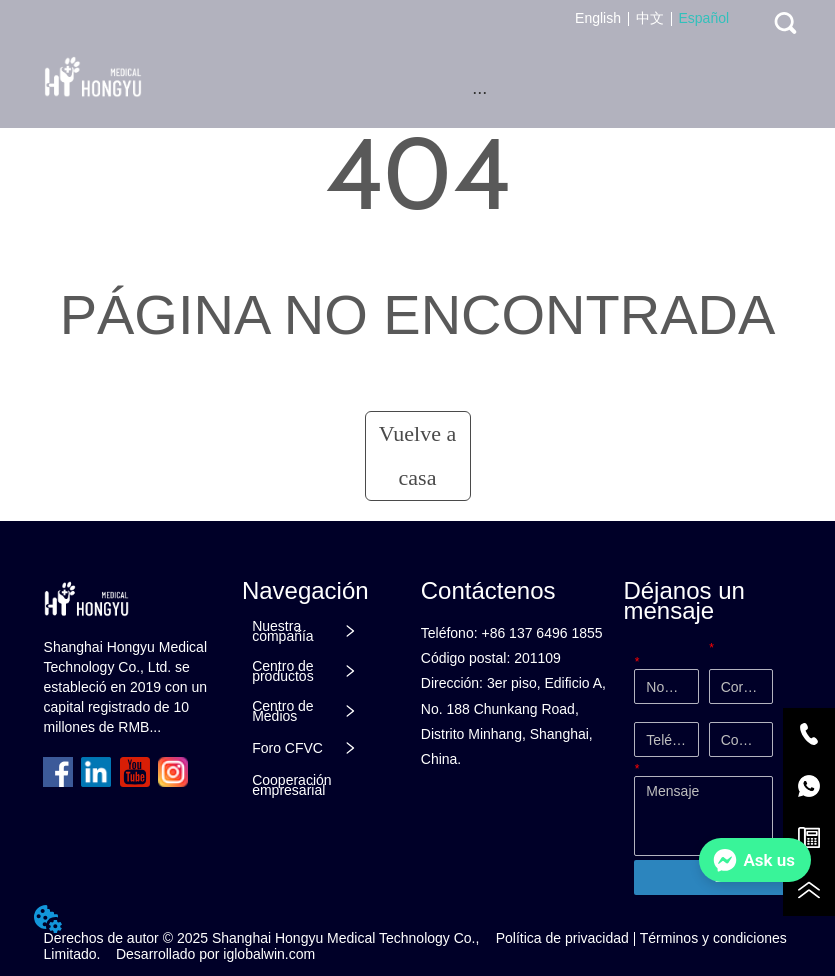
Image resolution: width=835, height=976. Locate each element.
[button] (479, 92)
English (598, 18)
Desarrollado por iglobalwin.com (215, 954)
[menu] (479, 92)
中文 (650, 18)
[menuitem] (479, 92)
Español (704, 18)
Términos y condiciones (713, 938)
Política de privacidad (562, 938)
